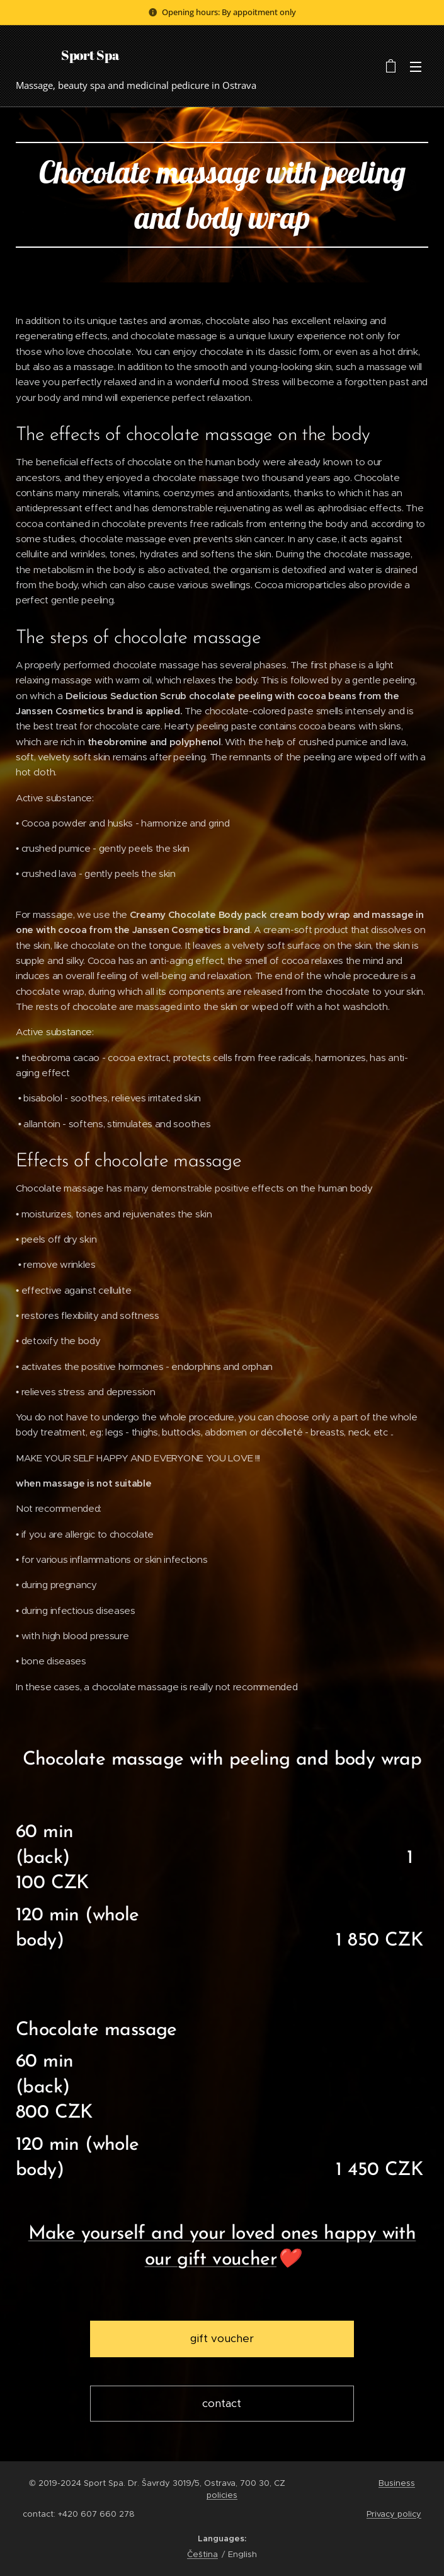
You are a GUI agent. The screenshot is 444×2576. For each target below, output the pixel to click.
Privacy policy (394, 2514)
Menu (415, 66)
